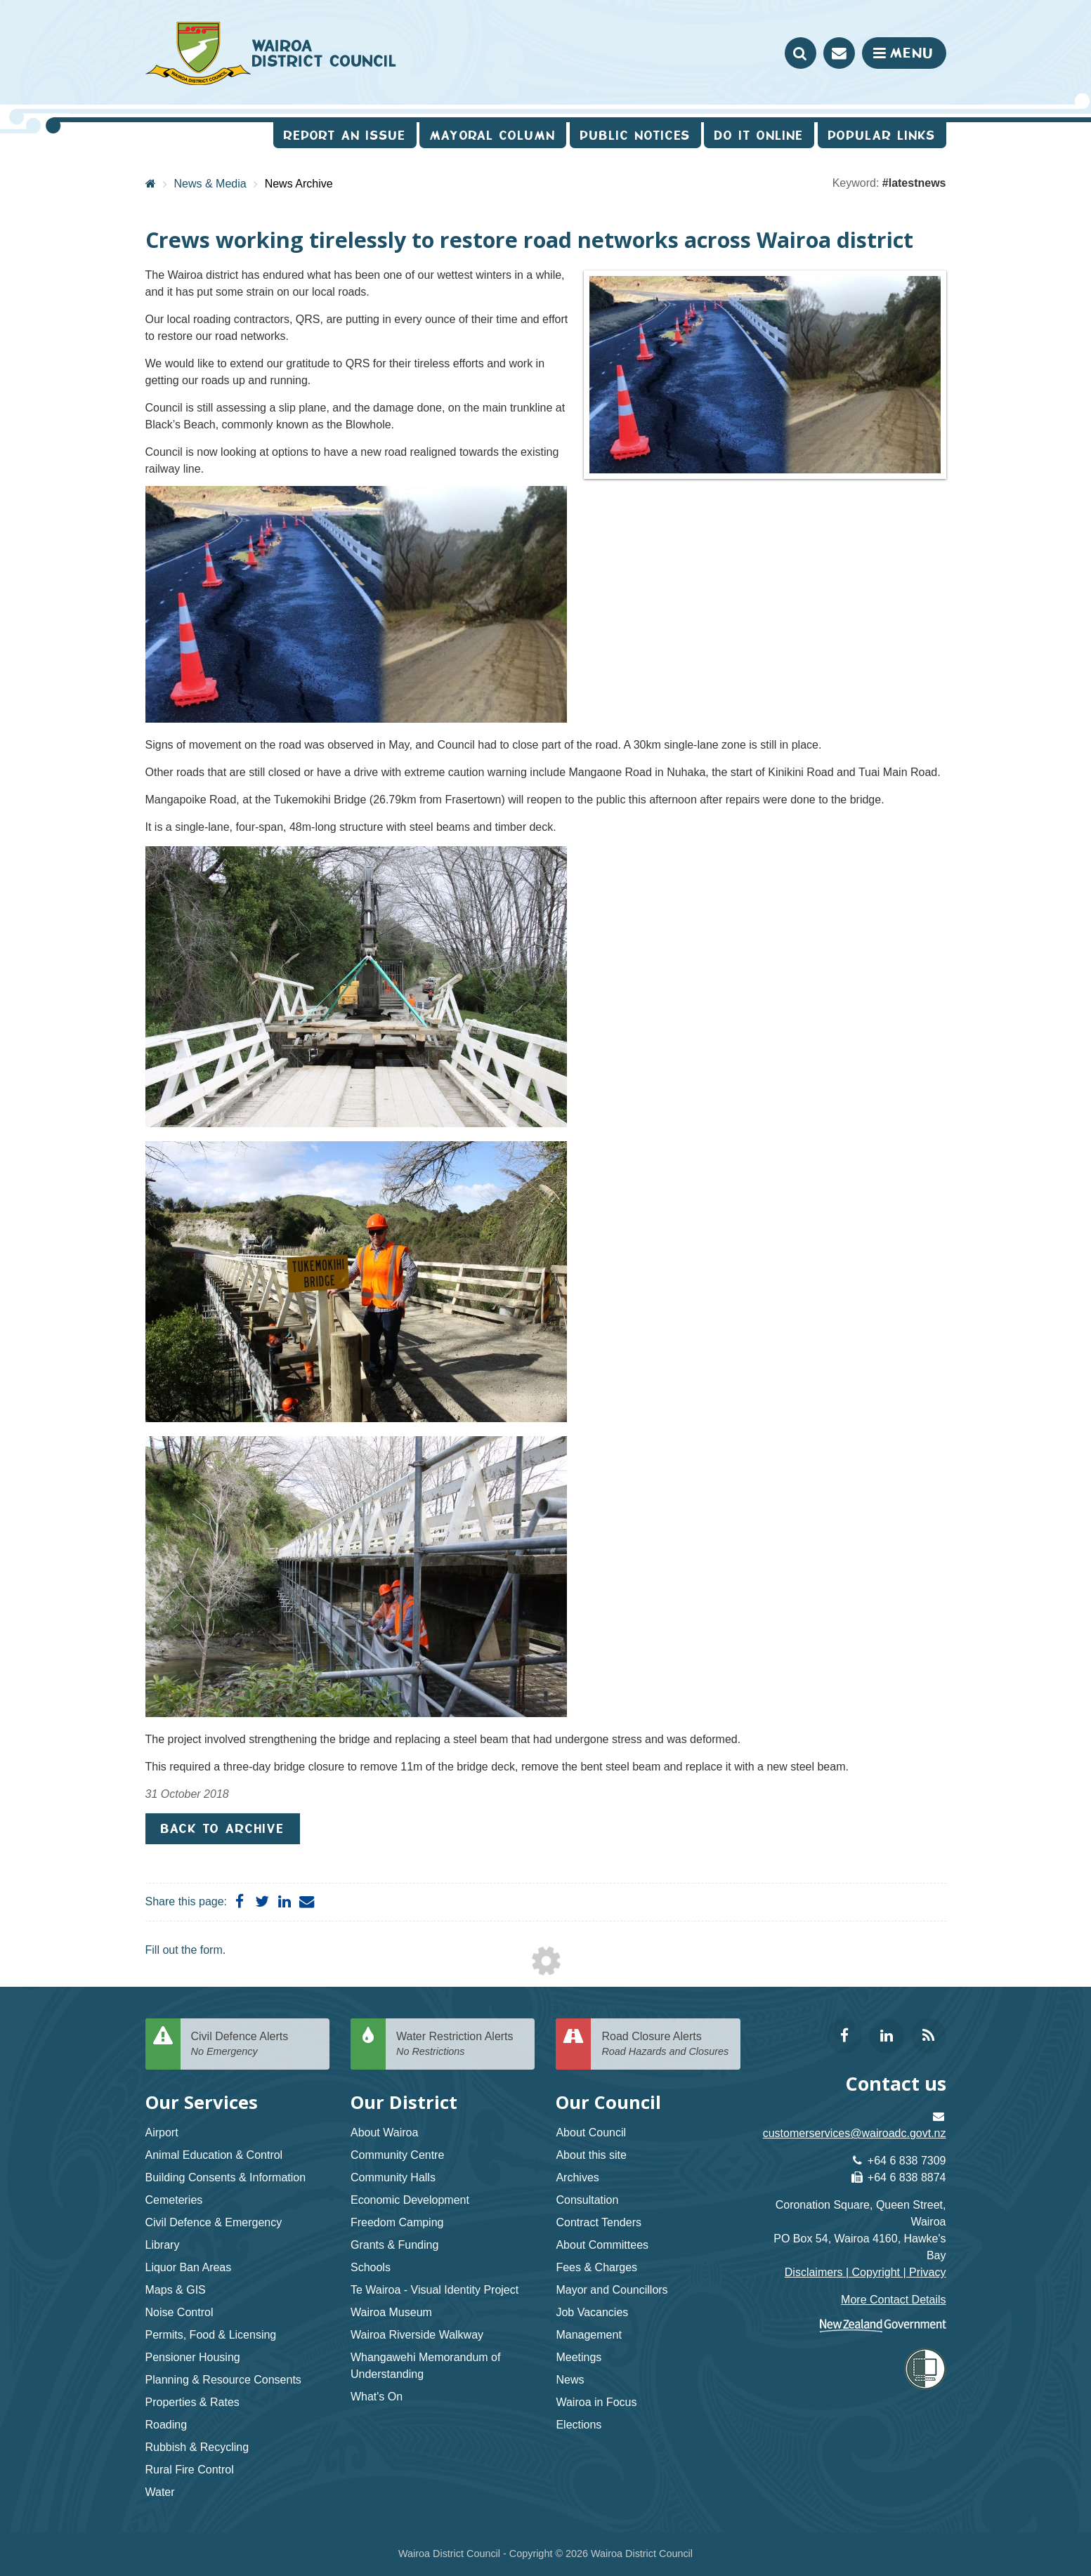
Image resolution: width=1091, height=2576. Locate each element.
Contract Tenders (598, 2222)
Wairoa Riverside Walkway (417, 2335)
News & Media (210, 184)
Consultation (587, 2200)
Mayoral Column (493, 135)
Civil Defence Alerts (255, 2044)
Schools (371, 2267)
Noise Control (179, 2312)
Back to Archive (223, 1828)
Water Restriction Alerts (460, 2044)
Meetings (578, 2357)
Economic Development (410, 2200)
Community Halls (393, 2177)
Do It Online (759, 135)
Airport (161, 2132)
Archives (577, 2177)
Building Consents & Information (225, 2177)
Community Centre (397, 2155)
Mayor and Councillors (611, 2290)
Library (162, 2245)
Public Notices (635, 135)
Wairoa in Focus (596, 2402)
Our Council (608, 2102)
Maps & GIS (175, 2290)
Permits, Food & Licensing (211, 2335)
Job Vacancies (592, 2312)
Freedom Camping (397, 2222)
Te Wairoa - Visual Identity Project (434, 2290)
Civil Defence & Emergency (213, 2222)
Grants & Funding (394, 2245)
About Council (591, 2132)
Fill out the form (184, 1950)
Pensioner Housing (192, 2357)
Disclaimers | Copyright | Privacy (865, 2272)
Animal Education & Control (214, 2155)
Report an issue (345, 135)
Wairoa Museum (391, 2312)
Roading (166, 2425)
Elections (578, 2425)
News (570, 2380)
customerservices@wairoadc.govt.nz (854, 2133)
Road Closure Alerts (665, 2044)
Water (160, 2492)
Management (588, 2335)
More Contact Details (893, 2300)
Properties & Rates (192, 2402)
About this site (591, 2155)
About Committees (602, 2245)
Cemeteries (174, 2200)
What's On (377, 2397)
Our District (404, 2102)
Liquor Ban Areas (188, 2267)
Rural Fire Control (189, 2470)
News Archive (299, 184)
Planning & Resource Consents (223, 2380)
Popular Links (882, 135)
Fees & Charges (596, 2267)
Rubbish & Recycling (197, 2447)
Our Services (201, 2102)
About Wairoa (384, 2132)
